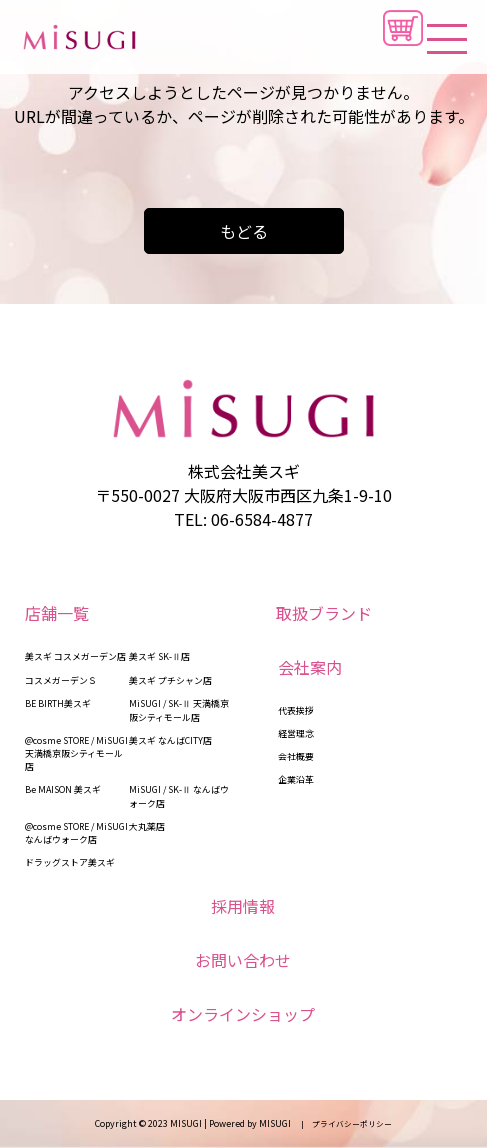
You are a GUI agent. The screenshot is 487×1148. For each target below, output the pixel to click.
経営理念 (296, 733)
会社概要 (296, 756)
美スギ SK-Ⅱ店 (159, 656)
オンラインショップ (243, 1014)
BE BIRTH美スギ (58, 703)
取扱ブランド (324, 613)
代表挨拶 (296, 710)
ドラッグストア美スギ (70, 862)
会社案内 (310, 667)
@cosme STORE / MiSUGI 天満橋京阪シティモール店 (76, 753)
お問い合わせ (243, 960)
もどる (244, 231)
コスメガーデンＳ (61, 680)
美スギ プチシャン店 (170, 680)
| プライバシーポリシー (342, 1123)
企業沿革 (296, 779)
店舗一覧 (57, 613)
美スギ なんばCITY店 (170, 740)
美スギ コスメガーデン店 (75, 656)
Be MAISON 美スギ (63, 789)
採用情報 (243, 906)
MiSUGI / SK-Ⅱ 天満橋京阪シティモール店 (179, 710)
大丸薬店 (147, 826)
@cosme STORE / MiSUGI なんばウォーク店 (76, 833)
